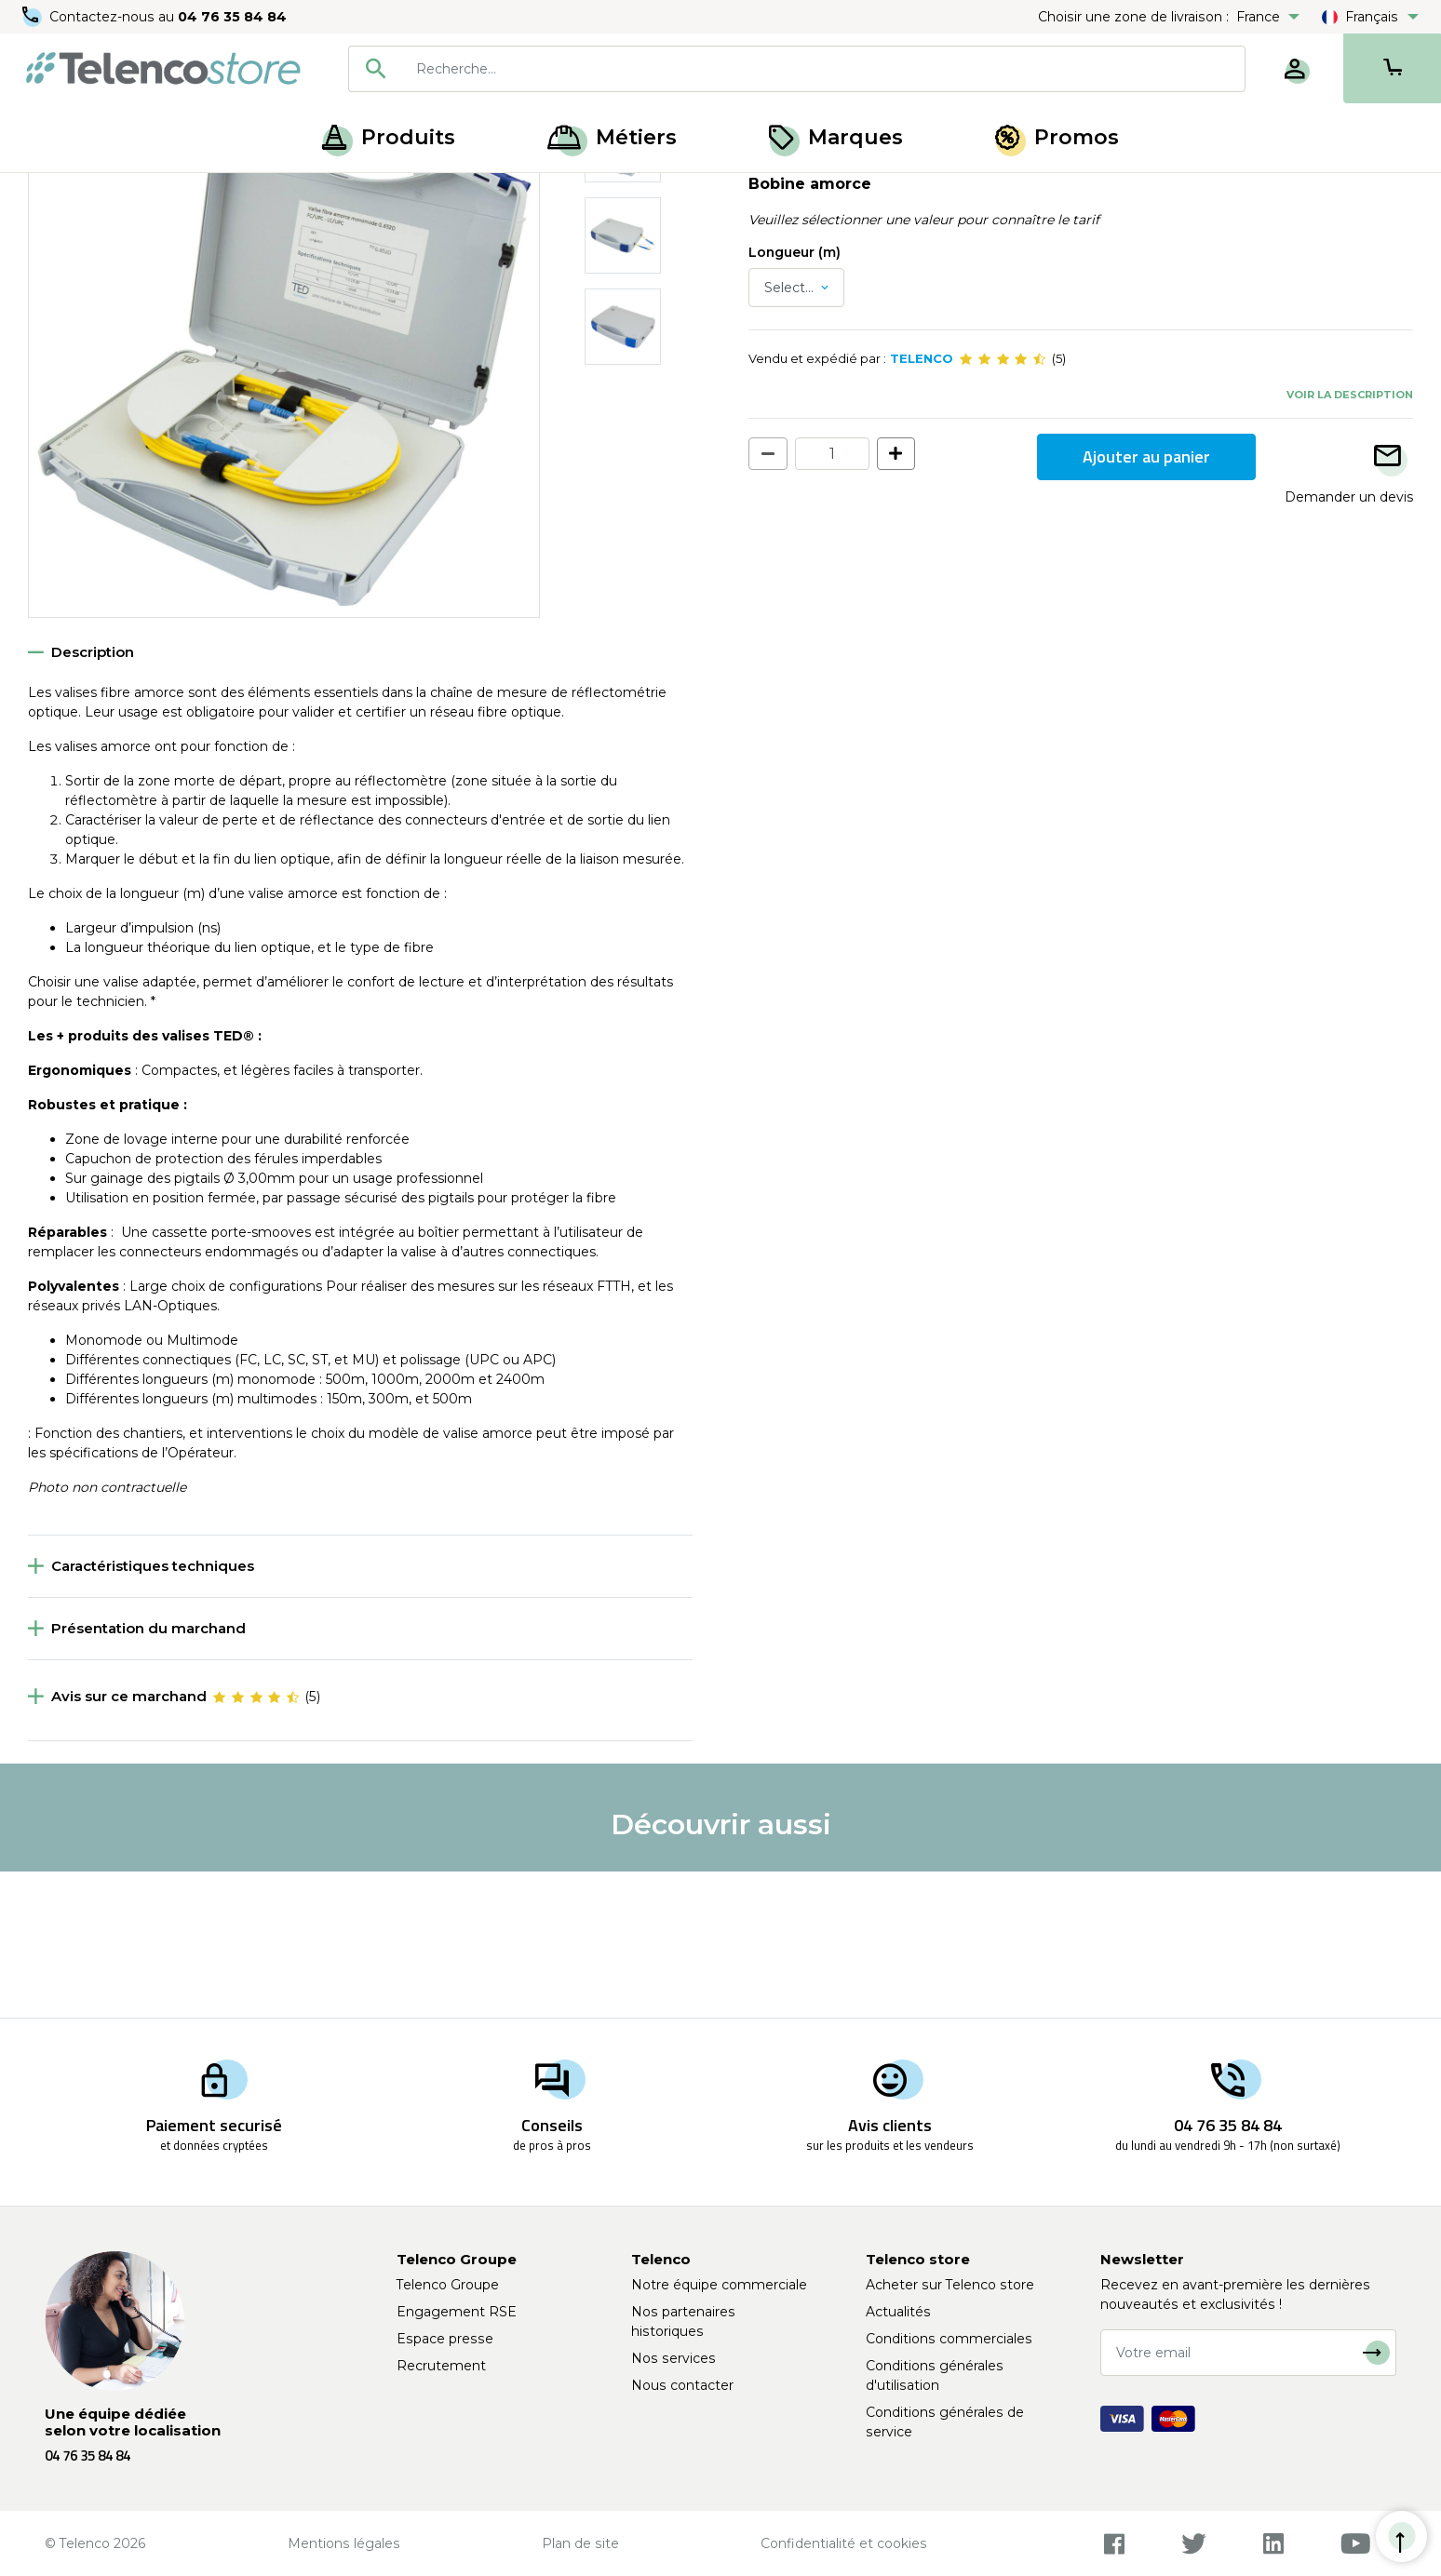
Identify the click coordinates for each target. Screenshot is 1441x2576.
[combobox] (797, 69)
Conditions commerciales (949, 2338)
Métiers (612, 137)
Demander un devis (1349, 642)
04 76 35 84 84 (232, 16)
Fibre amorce (327, 193)
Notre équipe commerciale (719, 2284)
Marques (836, 137)
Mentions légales (344, 2543)
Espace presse (445, 2338)
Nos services (673, 2358)
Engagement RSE (457, 2311)
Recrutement (441, 2365)
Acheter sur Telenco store (950, 2284)
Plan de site (580, 2543)
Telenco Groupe (448, 2284)
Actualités (898, 2311)
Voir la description (1349, 539)
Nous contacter (682, 2385)
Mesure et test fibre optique (179, 193)
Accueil (50, 193)
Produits (388, 137)
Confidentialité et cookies (844, 2543)
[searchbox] (824, 69)
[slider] (1002, 504)
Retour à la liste (85, 233)
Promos (1057, 137)
